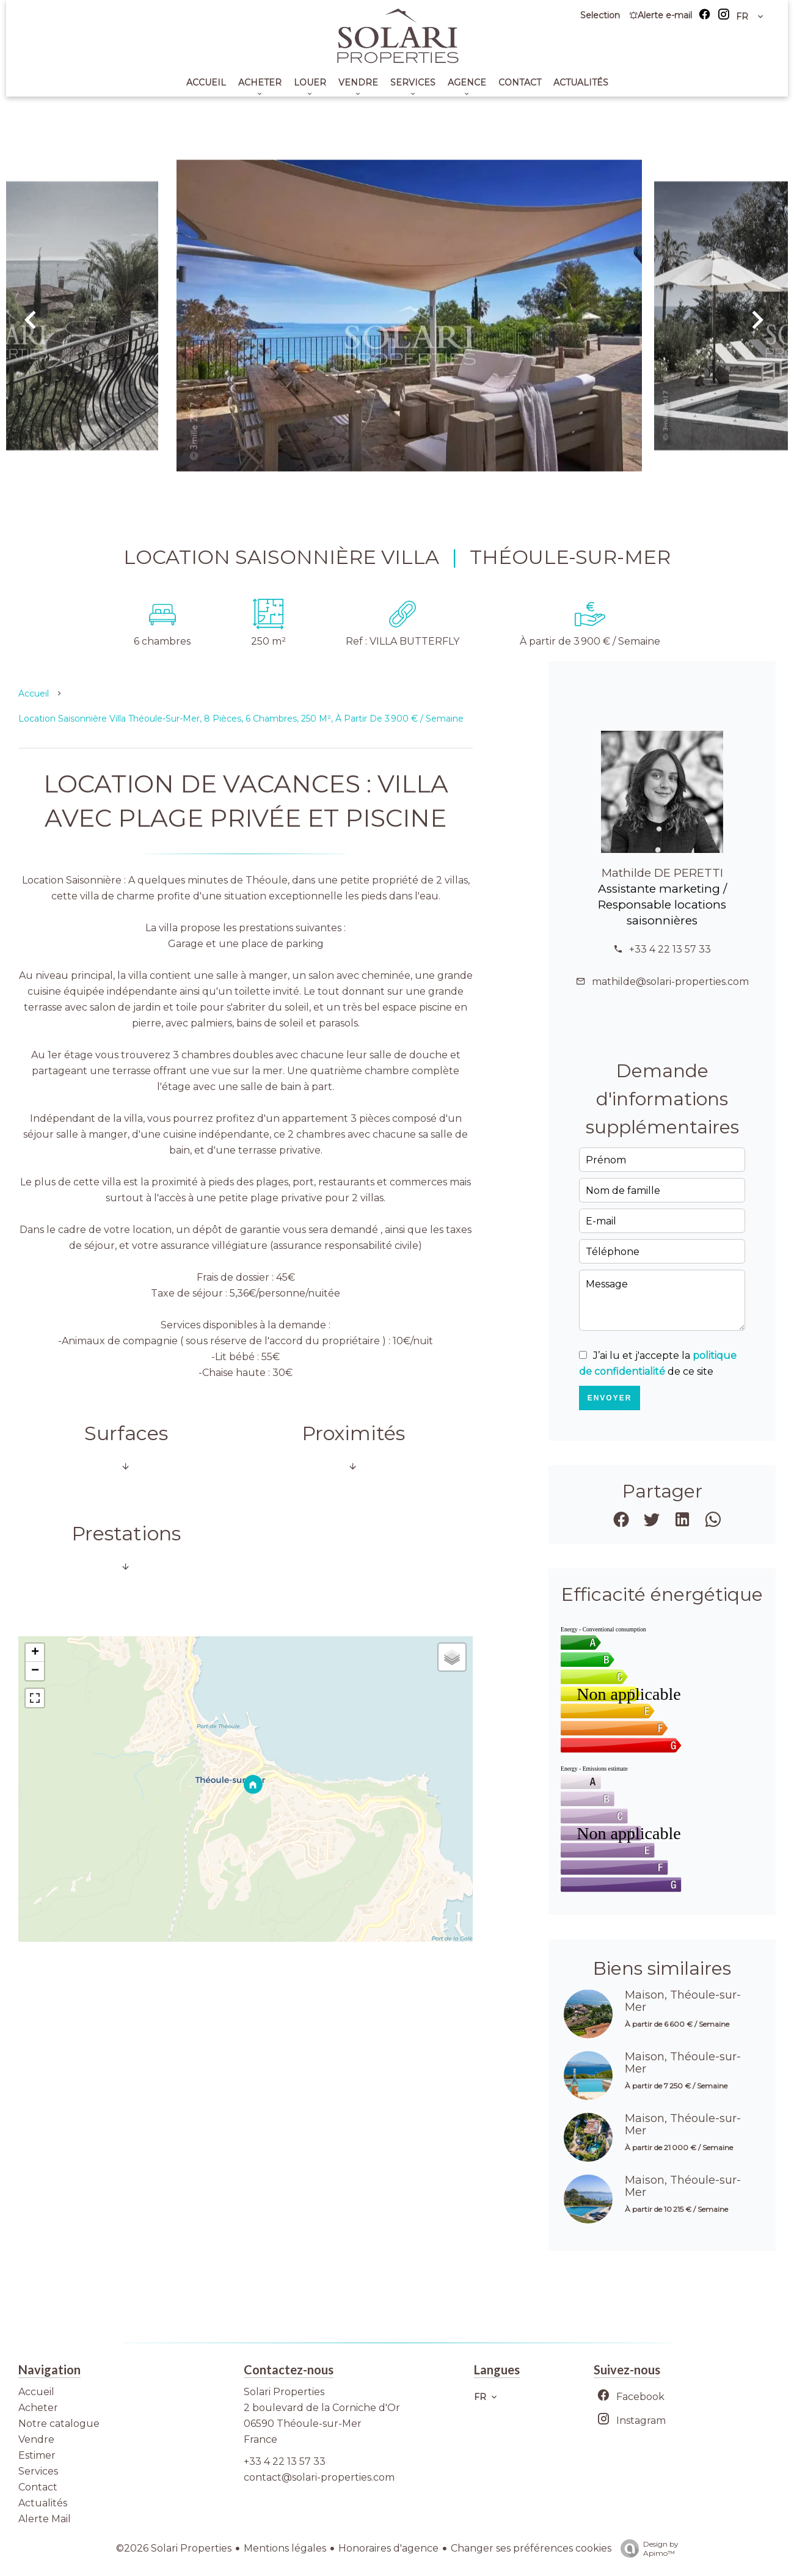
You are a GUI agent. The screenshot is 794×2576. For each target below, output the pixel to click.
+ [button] (35, 1653)
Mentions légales (285, 2548)
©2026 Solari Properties (173, 2548)
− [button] (35, 1671)
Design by (646, 2548)
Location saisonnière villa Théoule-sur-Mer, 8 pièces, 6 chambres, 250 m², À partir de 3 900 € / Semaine (241, 718)
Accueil (33, 693)
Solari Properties (284, 2392)
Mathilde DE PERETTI (662, 873)
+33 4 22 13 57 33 (670, 949)
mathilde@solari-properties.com (670, 981)
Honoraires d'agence (388, 2548)
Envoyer (610, 1398)
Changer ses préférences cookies (531, 2548)
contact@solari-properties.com (319, 2477)
